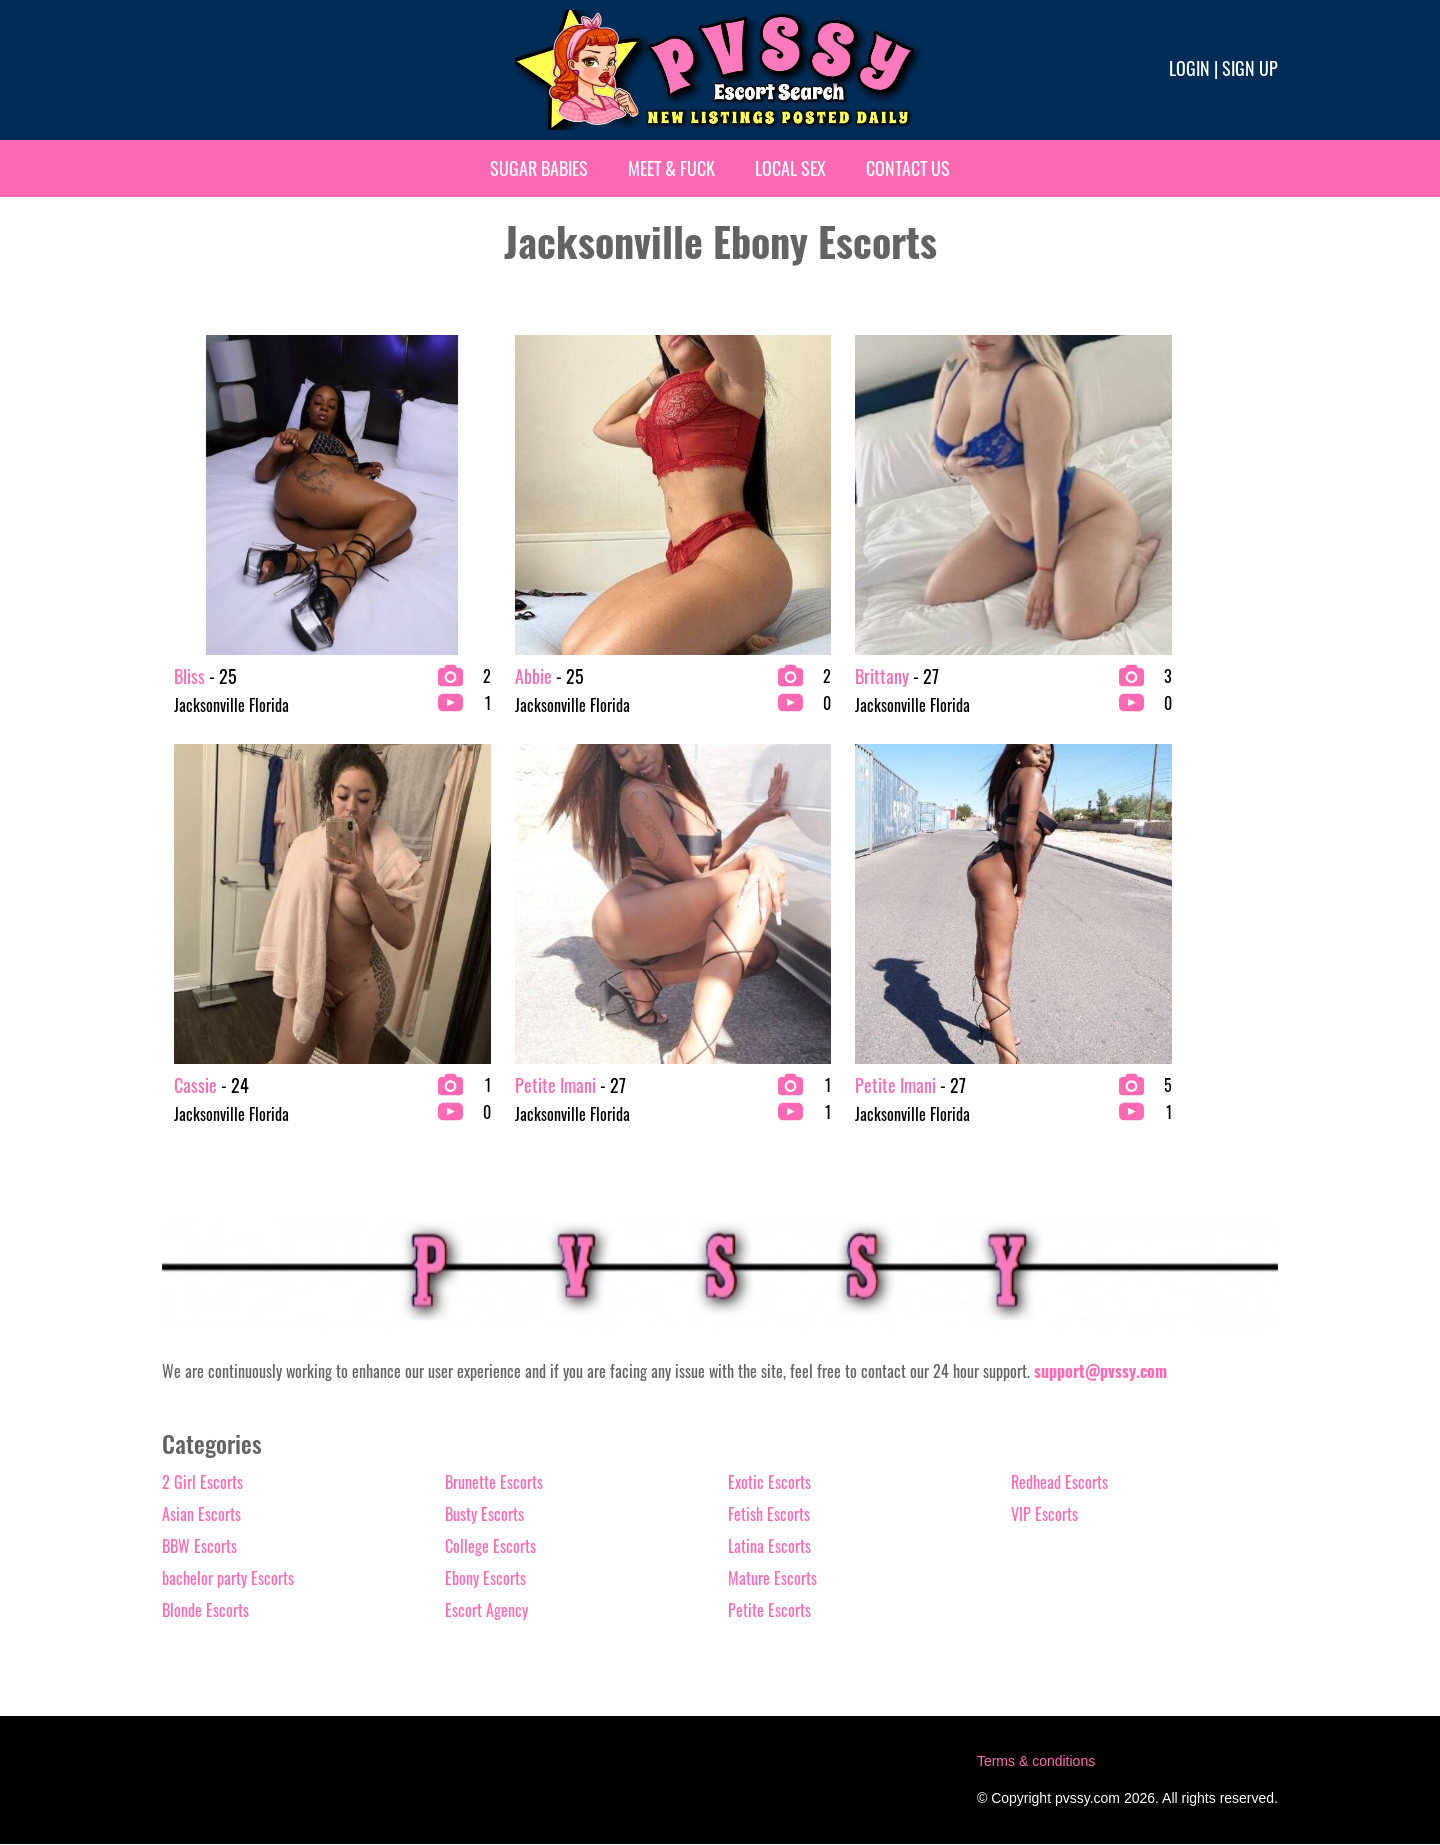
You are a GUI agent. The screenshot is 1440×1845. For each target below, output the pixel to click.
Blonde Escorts (205, 1611)
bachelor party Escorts (228, 1579)
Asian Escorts (201, 1515)
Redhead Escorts (1059, 1483)
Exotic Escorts (769, 1483)
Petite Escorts (769, 1611)
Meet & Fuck (671, 168)
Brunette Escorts (494, 1483)
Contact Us (908, 168)
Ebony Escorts (485, 1579)
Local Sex (790, 168)
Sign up (1250, 68)
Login (1189, 68)
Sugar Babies (539, 168)
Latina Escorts (769, 1547)
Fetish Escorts (769, 1515)
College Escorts (490, 1547)
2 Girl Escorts (202, 1483)
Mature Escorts (772, 1579)
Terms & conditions (1036, 1762)
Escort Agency (486, 1611)
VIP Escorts (1044, 1515)
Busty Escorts (484, 1515)
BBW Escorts (199, 1547)
